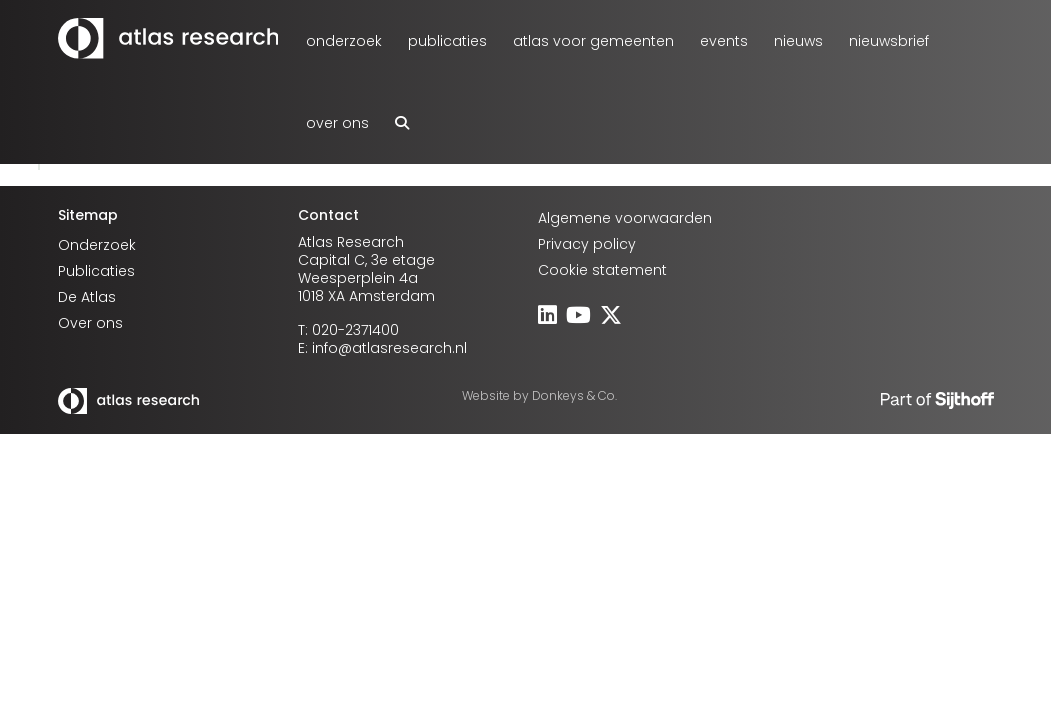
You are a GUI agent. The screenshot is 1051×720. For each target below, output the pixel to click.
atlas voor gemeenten (593, 41)
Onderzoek (344, 41)
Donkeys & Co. (574, 395)
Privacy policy (587, 244)
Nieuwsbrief (889, 41)
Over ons (337, 123)
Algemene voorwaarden (625, 218)
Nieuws (798, 41)
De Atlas (87, 297)
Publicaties (447, 41)
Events (724, 41)
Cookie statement (602, 270)
